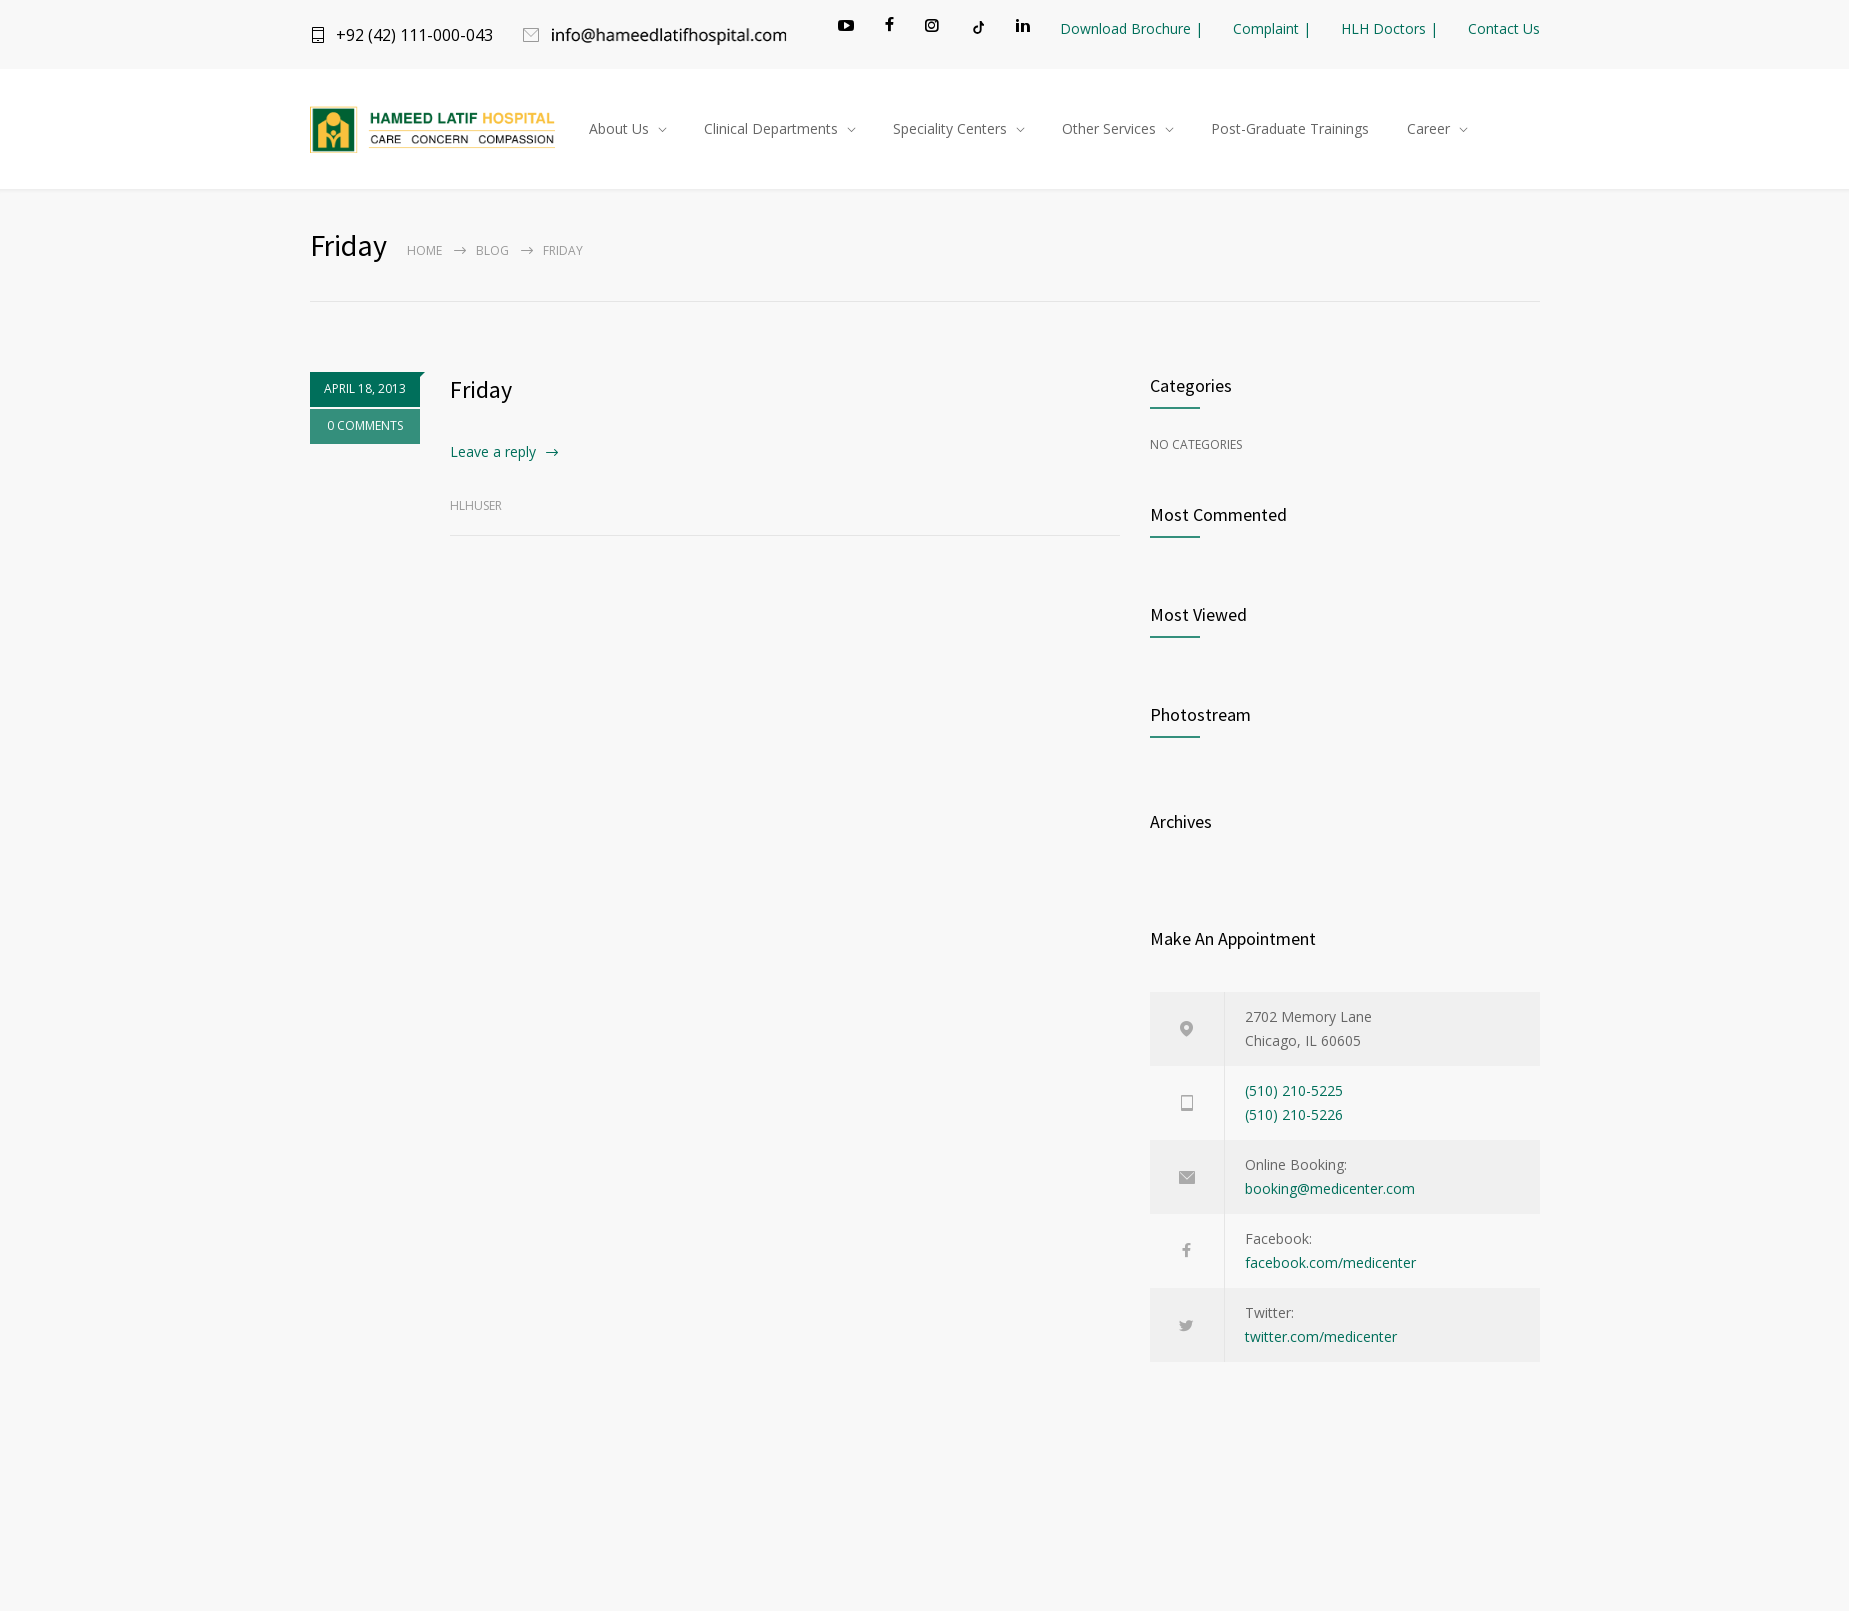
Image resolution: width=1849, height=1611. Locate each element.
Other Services (1109, 128)
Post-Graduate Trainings (1290, 128)
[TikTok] (977, 27)
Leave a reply (493, 451)
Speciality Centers (950, 128)
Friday (481, 389)
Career (1428, 128)
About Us (619, 128)
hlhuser (476, 505)
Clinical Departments (771, 128)
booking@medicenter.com (1330, 1188)
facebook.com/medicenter (1330, 1262)
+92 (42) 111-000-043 (414, 35)
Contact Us (1504, 28)
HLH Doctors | (1389, 28)
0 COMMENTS (355, 425)
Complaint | (1272, 28)
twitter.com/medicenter (1321, 1336)
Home (424, 250)
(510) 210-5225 (1294, 1090)
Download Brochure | (1131, 28)
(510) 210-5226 (1294, 1114)
